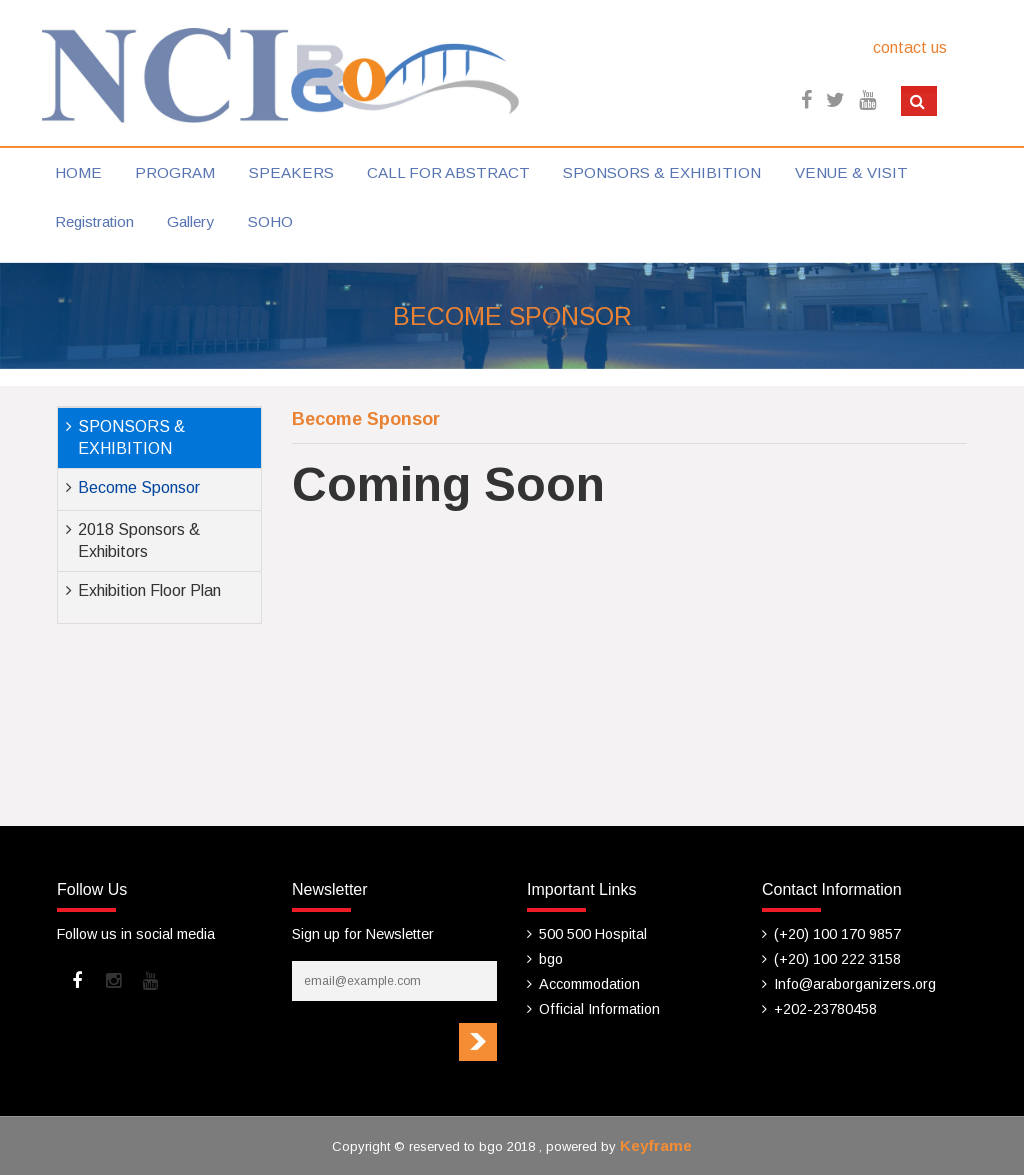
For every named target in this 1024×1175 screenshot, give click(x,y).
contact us (910, 47)
